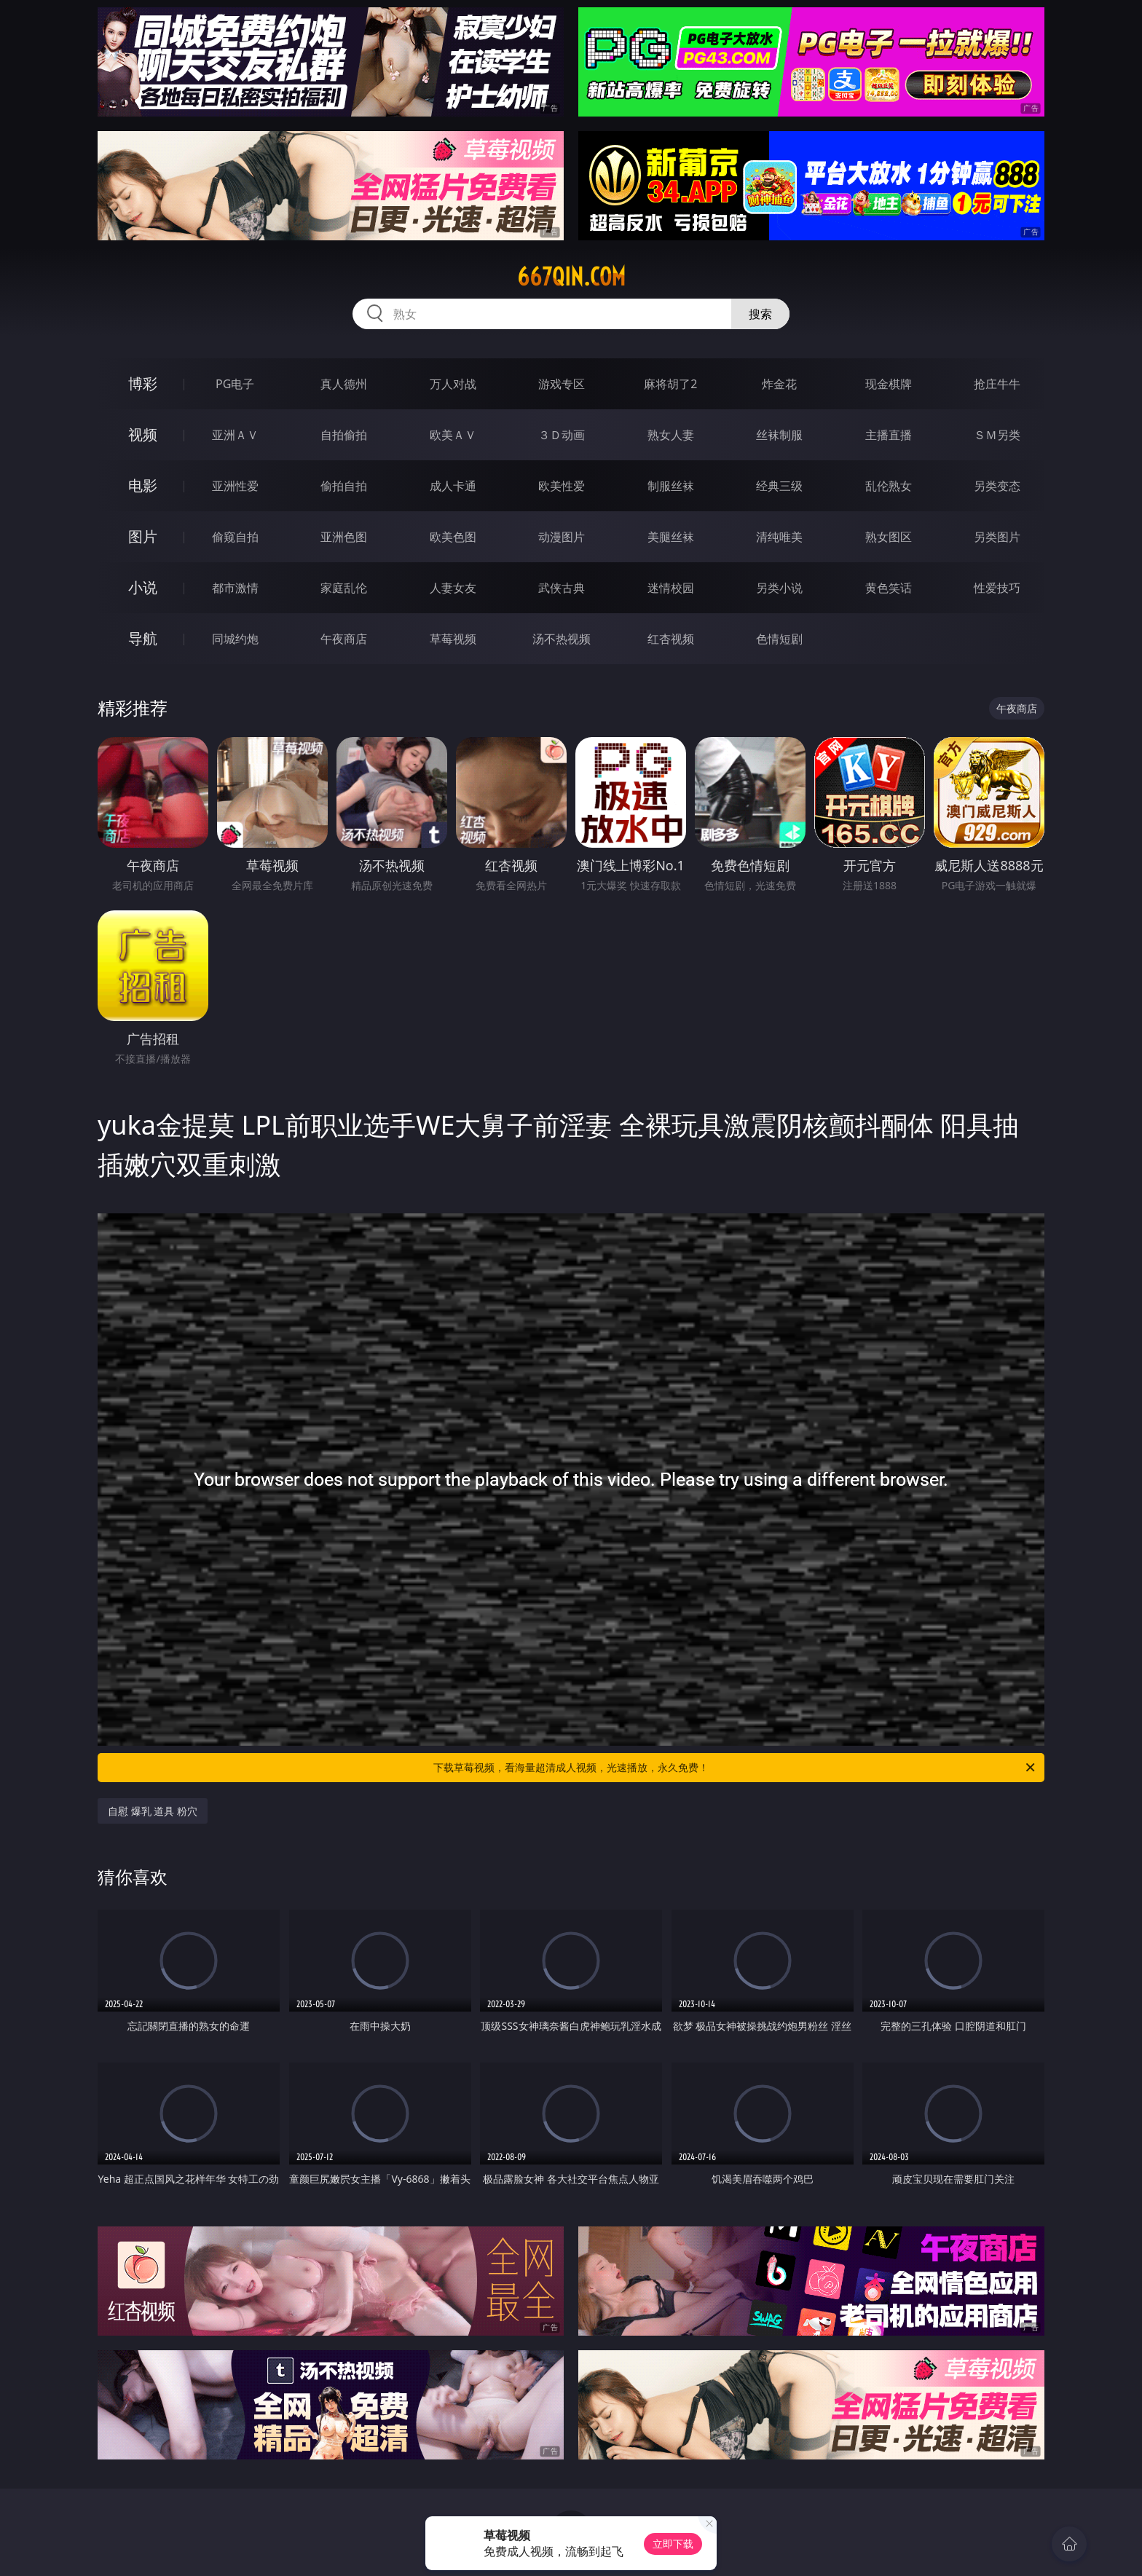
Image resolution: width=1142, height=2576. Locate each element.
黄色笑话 (888, 588)
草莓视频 (453, 639)
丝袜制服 (779, 435)
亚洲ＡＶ (235, 435)
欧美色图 (453, 537)
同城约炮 (235, 639)
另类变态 (997, 486)
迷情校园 (670, 588)
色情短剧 (779, 639)
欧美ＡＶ (453, 435)
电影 (142, 485)
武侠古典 (561, 588)
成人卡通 (453, 486)
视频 (142, 434)
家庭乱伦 (343, 588)
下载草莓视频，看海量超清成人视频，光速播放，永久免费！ (735, 1767)
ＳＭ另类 (997, 435)
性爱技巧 (997, 588)
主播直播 (888, 435)
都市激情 (235, 588)
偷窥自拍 (235, 537)
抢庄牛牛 (997, 384)
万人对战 (453, 384)
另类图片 (997, 537)
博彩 (142, 383)
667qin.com (571, 276)
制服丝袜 (670, 486)
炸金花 (779, 384)
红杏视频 (670, 639)
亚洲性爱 (235, 486)
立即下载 (673, 2544)
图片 (142, 536)
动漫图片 (561, 537)
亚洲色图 (343, 537)
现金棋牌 (888, 384)
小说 (142, 587)
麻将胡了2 (670, 384)
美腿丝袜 (670, 537)
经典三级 (779, 486)
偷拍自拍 (343, 486)
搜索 (760, 314)
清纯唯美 (779, 537)
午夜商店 (343, 639)
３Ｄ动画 (561, 435)
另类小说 (779, 588)
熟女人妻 (670, 435)
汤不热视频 (561, 639)
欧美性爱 (561, 486)
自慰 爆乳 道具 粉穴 (152, 1811)
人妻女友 (453, 588)
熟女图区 (888, 537)
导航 (142, 638)
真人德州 (343, 384)
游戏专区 (561, 384)
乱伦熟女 (888, 486)
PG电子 (235, 384)
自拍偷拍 (343, 435)
